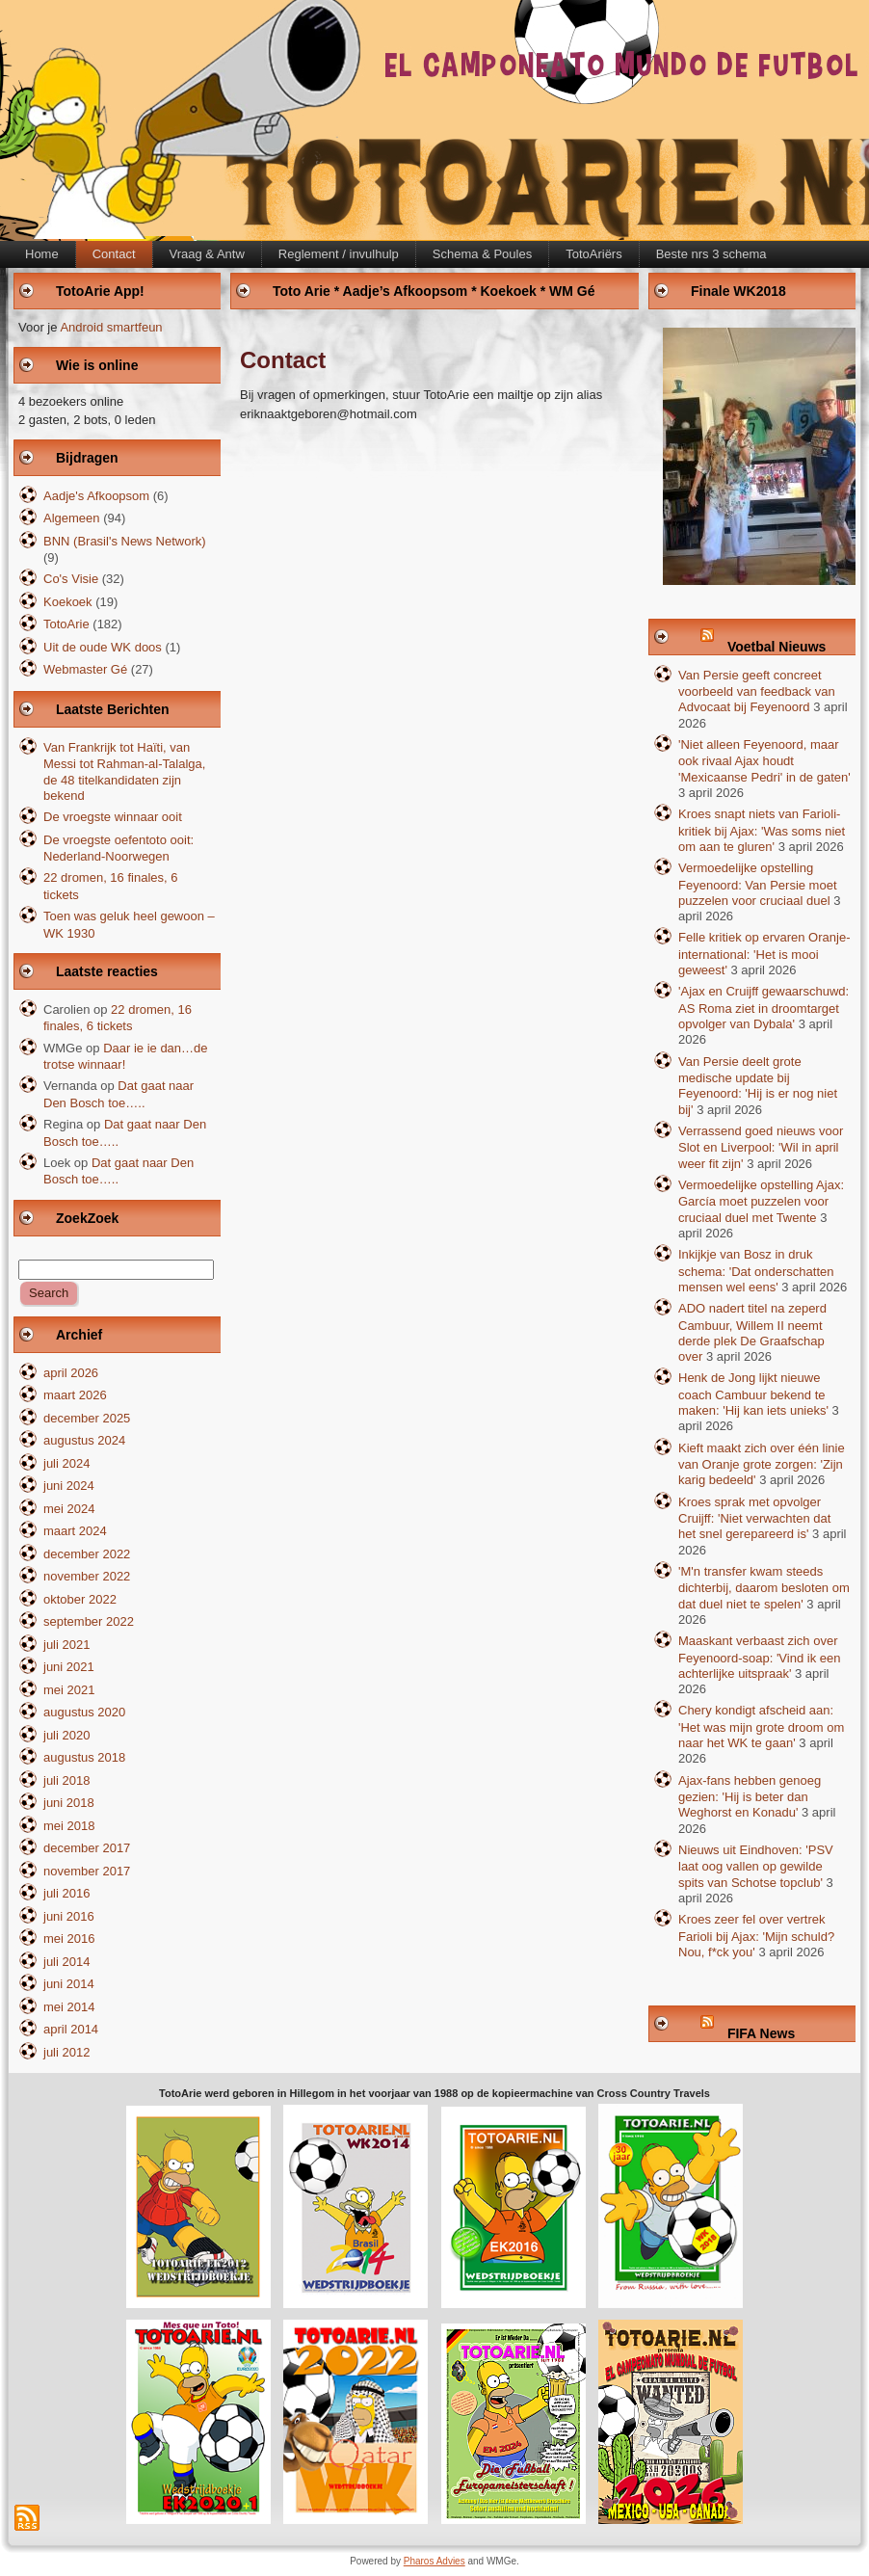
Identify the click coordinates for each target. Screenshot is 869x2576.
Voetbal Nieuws (776, 646)
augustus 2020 (84, 1712)
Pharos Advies (434, 2561)
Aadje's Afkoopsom (96, 496)
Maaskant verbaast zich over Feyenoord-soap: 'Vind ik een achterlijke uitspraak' (759, 1657)
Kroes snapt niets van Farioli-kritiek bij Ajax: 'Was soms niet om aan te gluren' (761, 830)
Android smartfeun (111, 327)
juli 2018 (66, 1780)
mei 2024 (68, 1508)
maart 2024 (75, 1531)
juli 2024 (66, 1463)
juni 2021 (68, 1667)
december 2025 (86, 1418)
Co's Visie (70, 578)
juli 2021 (66, 1644)
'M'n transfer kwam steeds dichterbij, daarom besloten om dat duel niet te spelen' (764, 1587)
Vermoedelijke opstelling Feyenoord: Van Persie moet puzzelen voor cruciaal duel (757, 884)
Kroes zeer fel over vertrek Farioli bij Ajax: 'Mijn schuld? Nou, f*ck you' (756, 1935)
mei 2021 (68, 1690)
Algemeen (71, 518)
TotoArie (66, 624)
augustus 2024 (84, 1440)
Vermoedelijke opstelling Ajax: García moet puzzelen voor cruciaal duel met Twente (761, 1201)
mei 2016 (68, 1938)
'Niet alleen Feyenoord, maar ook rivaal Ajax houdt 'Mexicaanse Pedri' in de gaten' (764, 760)
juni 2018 (68, 1802)
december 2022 (86, 1554)
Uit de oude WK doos (102, 647)
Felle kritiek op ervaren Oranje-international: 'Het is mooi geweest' (764, 953)
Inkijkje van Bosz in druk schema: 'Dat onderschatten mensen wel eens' (755, 1270)
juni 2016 (68, 1916)
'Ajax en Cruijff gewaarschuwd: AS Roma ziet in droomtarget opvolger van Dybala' (763, 1007)
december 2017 (86, 1848)
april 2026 (70, 1373)
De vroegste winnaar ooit (112, 817)
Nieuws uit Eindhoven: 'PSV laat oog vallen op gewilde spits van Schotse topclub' (755, 1866)
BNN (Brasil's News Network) (124, 541)
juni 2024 (68, 1485)
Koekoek (67, 602)
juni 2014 (68, 1984)
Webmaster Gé (85, 669)
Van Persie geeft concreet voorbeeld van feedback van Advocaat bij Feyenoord (756, 691)
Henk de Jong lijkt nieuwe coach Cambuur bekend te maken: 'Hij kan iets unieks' (753, 1394)
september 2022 (88, 1621)
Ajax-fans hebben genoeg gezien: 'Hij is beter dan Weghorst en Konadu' (749, 1796)
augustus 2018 (84, 1757)
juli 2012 (66, 2052)
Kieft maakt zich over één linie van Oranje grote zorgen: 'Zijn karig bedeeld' (761, 1464)
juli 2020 (66, 1735)
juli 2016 (66, 1893)
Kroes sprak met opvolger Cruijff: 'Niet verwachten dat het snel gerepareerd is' (754, 1518)
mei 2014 (68, 2007)
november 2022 (86, 1576)
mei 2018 (68, 1826)
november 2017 (86, 1871)
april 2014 (70, 2029)
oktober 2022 (80, 1599)
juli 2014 (66, 1961)
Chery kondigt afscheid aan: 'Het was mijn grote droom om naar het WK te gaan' (761, 1726)
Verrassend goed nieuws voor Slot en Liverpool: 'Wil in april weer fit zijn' (760, 1147)
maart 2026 (75, 1395)
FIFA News (761, 2033)
